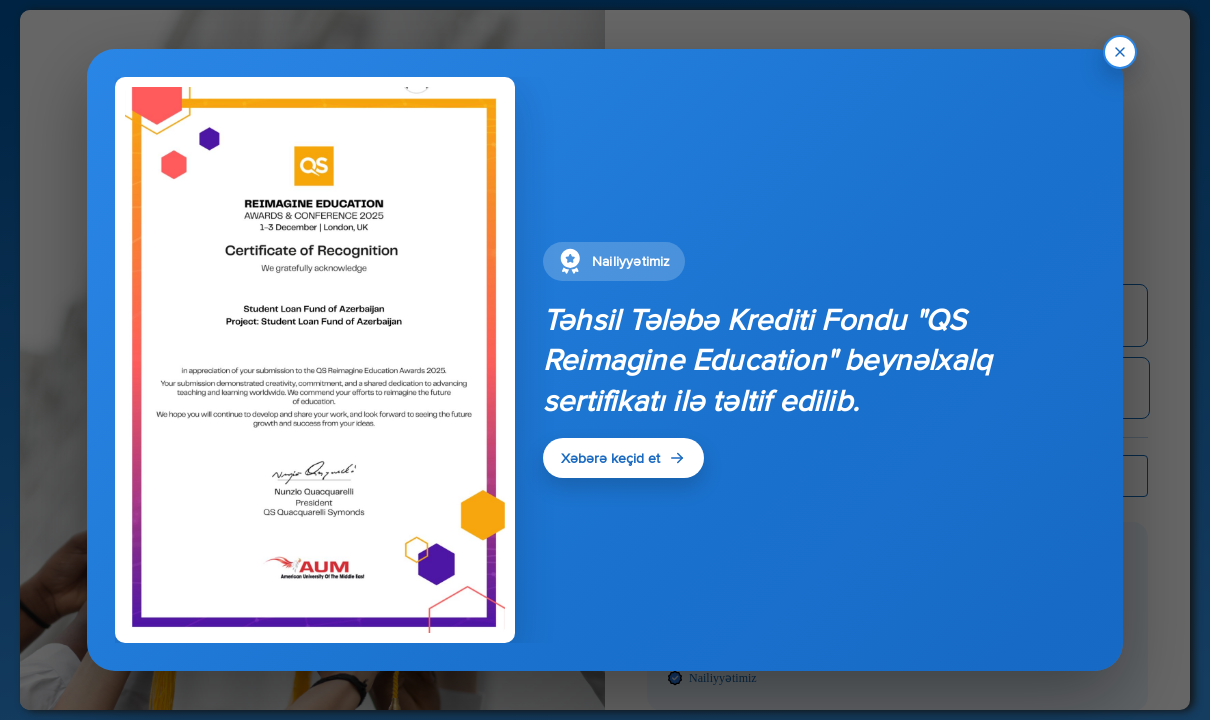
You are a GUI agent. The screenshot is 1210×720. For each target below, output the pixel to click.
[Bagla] (1120, 52)
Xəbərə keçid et (623, 458)
